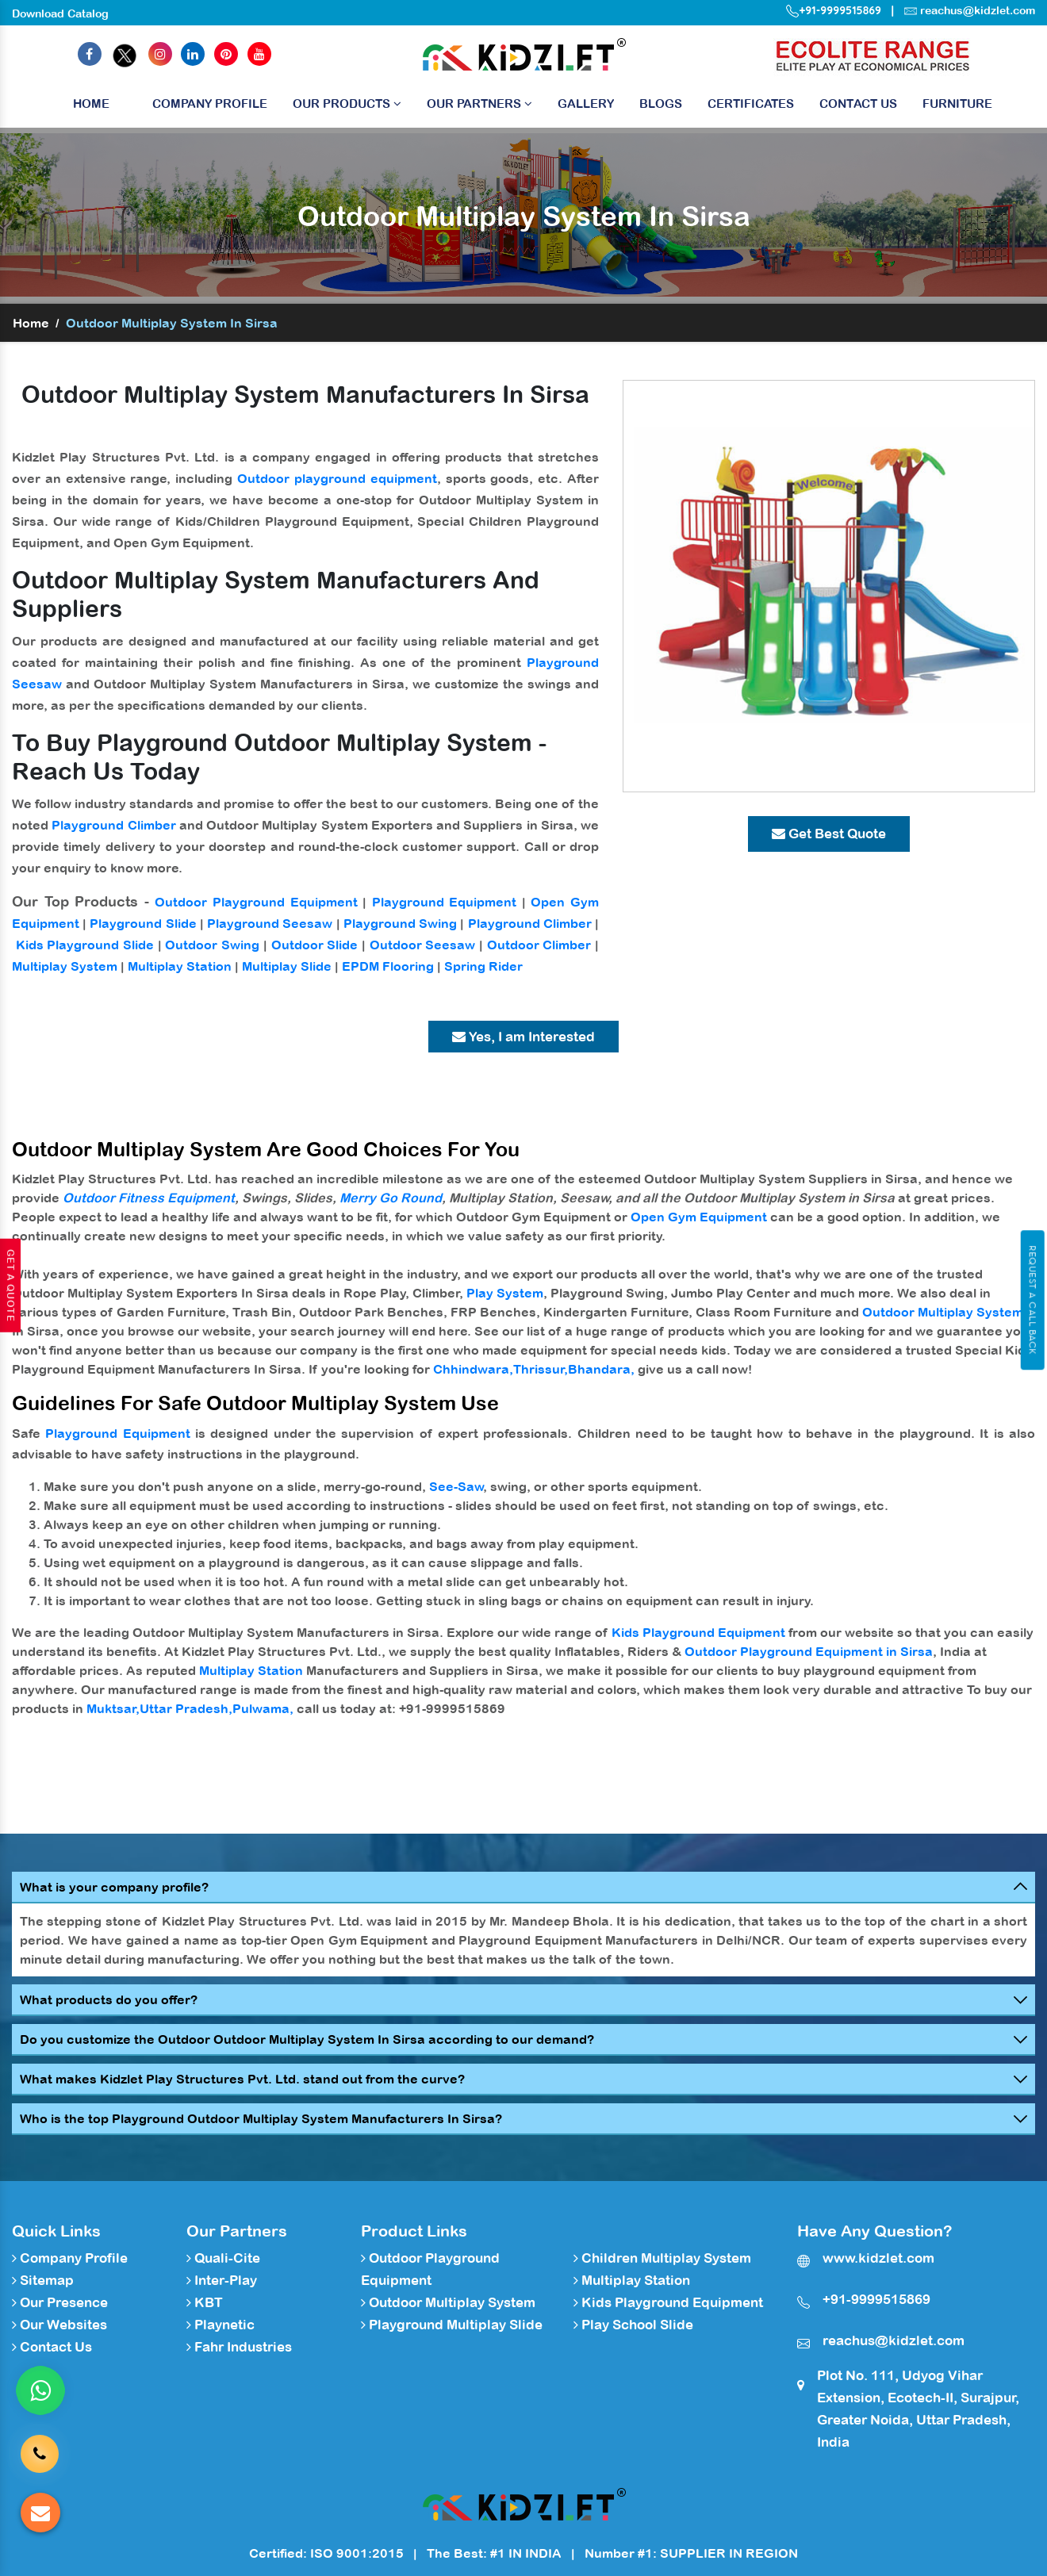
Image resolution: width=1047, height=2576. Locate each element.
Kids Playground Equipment (698, 1632)
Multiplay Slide (287, 966)
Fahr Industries (239, 2347)
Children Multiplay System (662, 2258)
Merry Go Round (390, 1197)
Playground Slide (143, 923)
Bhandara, (601, 1369)
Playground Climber (113, 825)
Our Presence (60, 2302)
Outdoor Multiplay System (942, 1312)
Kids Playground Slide (85, 944)
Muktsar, (113, 1708)
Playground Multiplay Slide (452, 2325)
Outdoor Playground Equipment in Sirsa (809, 1651)
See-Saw (456, 1486)
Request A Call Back (1032, 1300)
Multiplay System (64, 966)
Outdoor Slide (315, 944)
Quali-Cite (223, 2258)
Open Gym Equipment (699, 1216)
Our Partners (479, 103)
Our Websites (59, 2325)
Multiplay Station (180, 966)
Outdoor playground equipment (337, 478)
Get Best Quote (829, 833)
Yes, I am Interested (523, 1037)
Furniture (957, 103)
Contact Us (858, 103)
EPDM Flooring (388, 966)
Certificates (751, 103)
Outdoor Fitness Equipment (149, 1197)
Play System (504, 1293)
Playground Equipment (444, 902)
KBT (204, 2302)
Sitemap (43, 2280)
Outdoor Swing (212, 944)
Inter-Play (221, 2280)
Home (91, 107)
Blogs (660, 103)
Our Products (347, 103)
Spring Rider (483, 966)
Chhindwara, (473, 1369)
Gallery (586, 103)
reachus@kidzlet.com (977, 10)
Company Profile (209, 103)
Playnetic (220, 2325)
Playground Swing (400, 923)
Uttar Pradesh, (186, 1708)
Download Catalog (60, 13)
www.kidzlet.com (878, 2258)
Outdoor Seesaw (423, 944)
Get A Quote (10, 1285)
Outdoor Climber (539, 944)
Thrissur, (540, 1369)
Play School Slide (633, 2325)
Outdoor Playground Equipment (256, 902)
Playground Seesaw (269, 923)
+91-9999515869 (833, 10)
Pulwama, (262, 1708)
